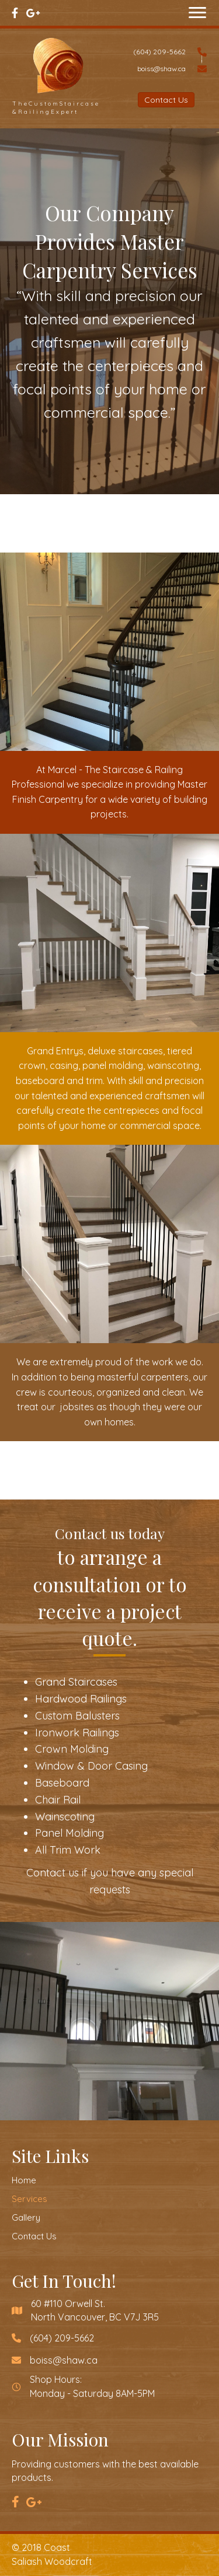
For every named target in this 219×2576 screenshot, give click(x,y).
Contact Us (34, 2236)
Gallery (26, 2217)
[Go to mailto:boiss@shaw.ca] (166, 68)
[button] (197, 13)
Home (24, 2180)
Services (29, 2198)
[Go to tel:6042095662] (166, 50)
